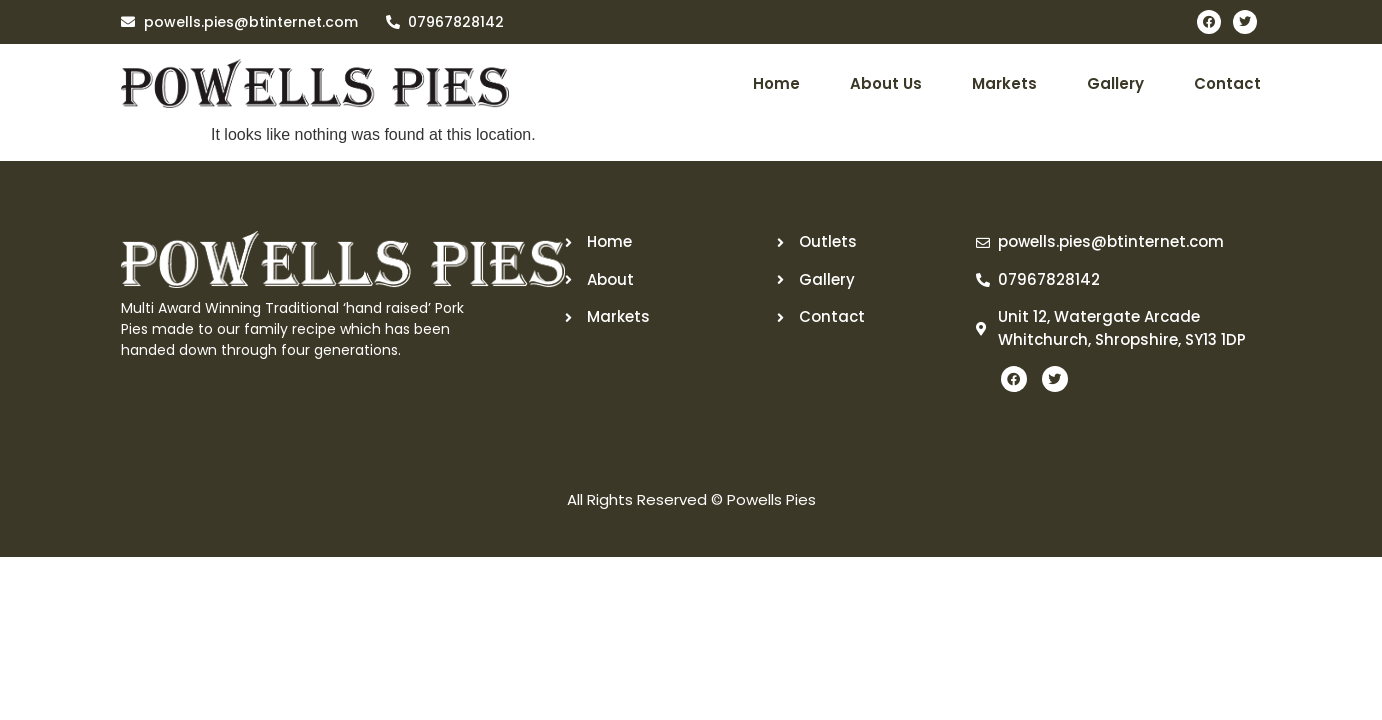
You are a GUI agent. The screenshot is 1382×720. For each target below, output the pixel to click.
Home (776, 83)
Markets (1004, 83)
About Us (886, 83)
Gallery (1115, 83)
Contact (1227, 83)
